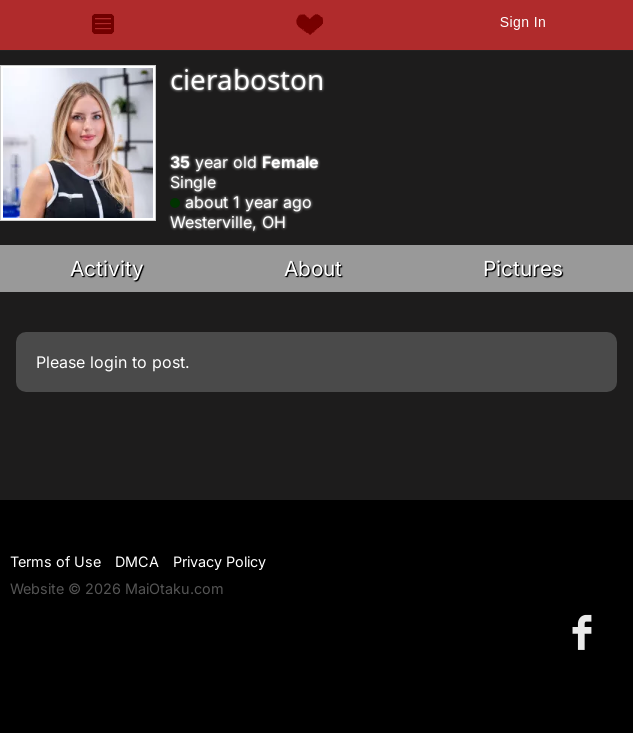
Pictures (523, 268)
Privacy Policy (219, 561)
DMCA (137, 561)
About (313, 268)
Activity (107, 268)
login (108, 362)
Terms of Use (55, 561)
